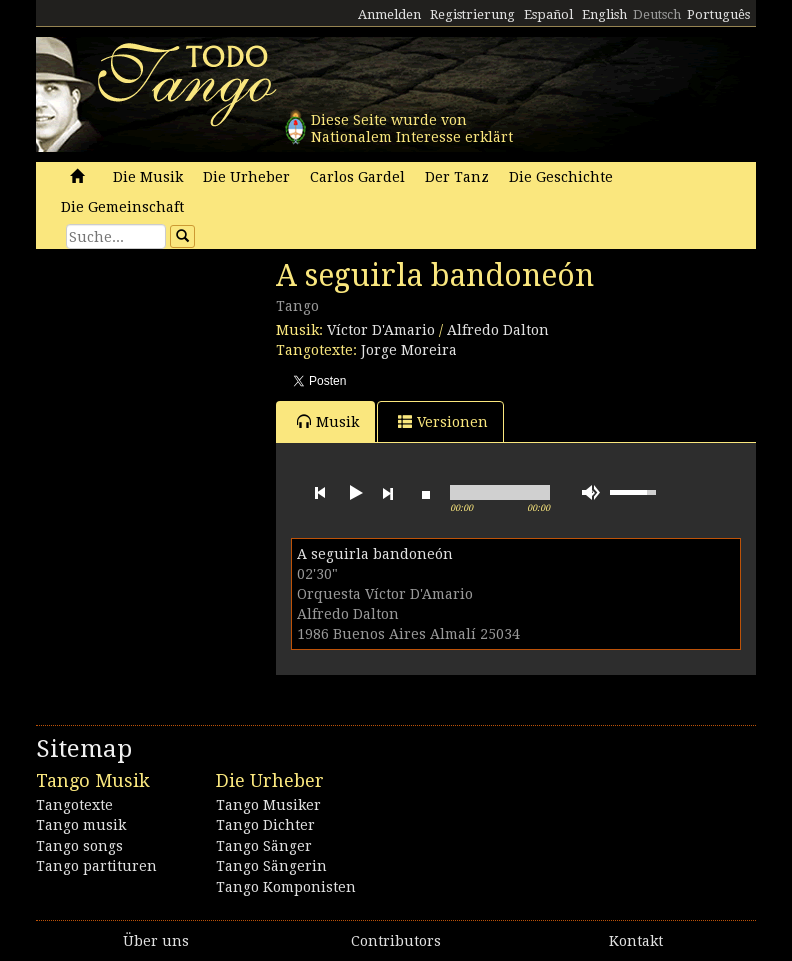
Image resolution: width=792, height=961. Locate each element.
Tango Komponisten (286, 887)
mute (591, 492)
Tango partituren (96, 866)
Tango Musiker (268, 805)
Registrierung (472, 14)
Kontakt (636, 941)
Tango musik (81, 825)
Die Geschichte (561, 177)
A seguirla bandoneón (375, 554)
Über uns (156, 941)
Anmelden (389, 14)
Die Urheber (246, 177)
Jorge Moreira (409, 350)
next (388, 493)
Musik (328, 421)
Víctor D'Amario (381, 330)
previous (320, 493)
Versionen (443, 421)
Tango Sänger (264, 846)
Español (548, 14)
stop (426, 493)
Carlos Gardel (357, 177)
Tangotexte (74, 805)
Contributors (396, 941)
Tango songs (79, 846)
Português (718, 14)
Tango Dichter (265, 825)
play (354, 493)
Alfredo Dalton (498, 330)
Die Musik (148, 177)
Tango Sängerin (271, 866)
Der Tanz (457, 177)
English (604, 14)
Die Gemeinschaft (122, 207)
